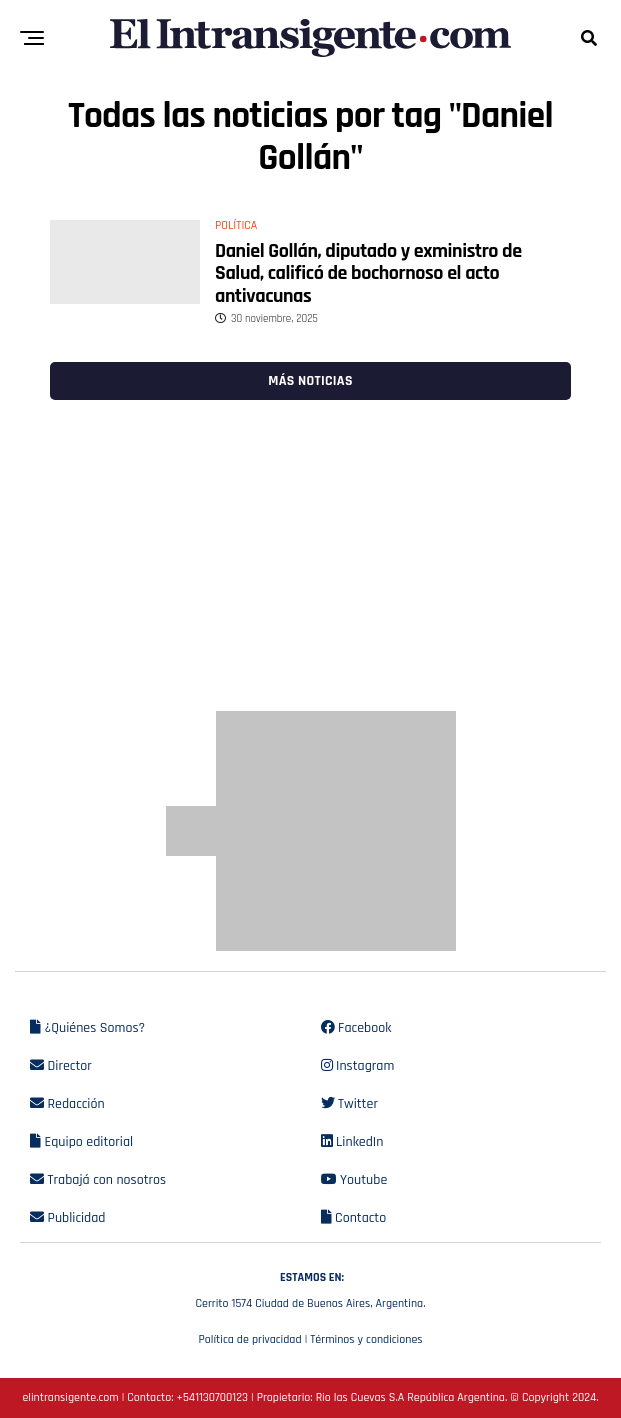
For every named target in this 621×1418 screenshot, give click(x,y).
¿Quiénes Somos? (87, 1028)
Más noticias (310, 381)
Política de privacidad (249, 1339)
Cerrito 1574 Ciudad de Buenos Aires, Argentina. (310, 1288)
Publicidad (67, 1218)
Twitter (349, 1104)
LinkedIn (352, 1142)
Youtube (354, 1180)
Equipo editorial (81, 1142)
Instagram (358, 1066)
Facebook (356, 1028)
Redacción (67, 1104)
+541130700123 (212, 1397)
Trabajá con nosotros (98, 1180)
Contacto (354, 1218)
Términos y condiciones (366, 1339)
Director (61, 1066)
